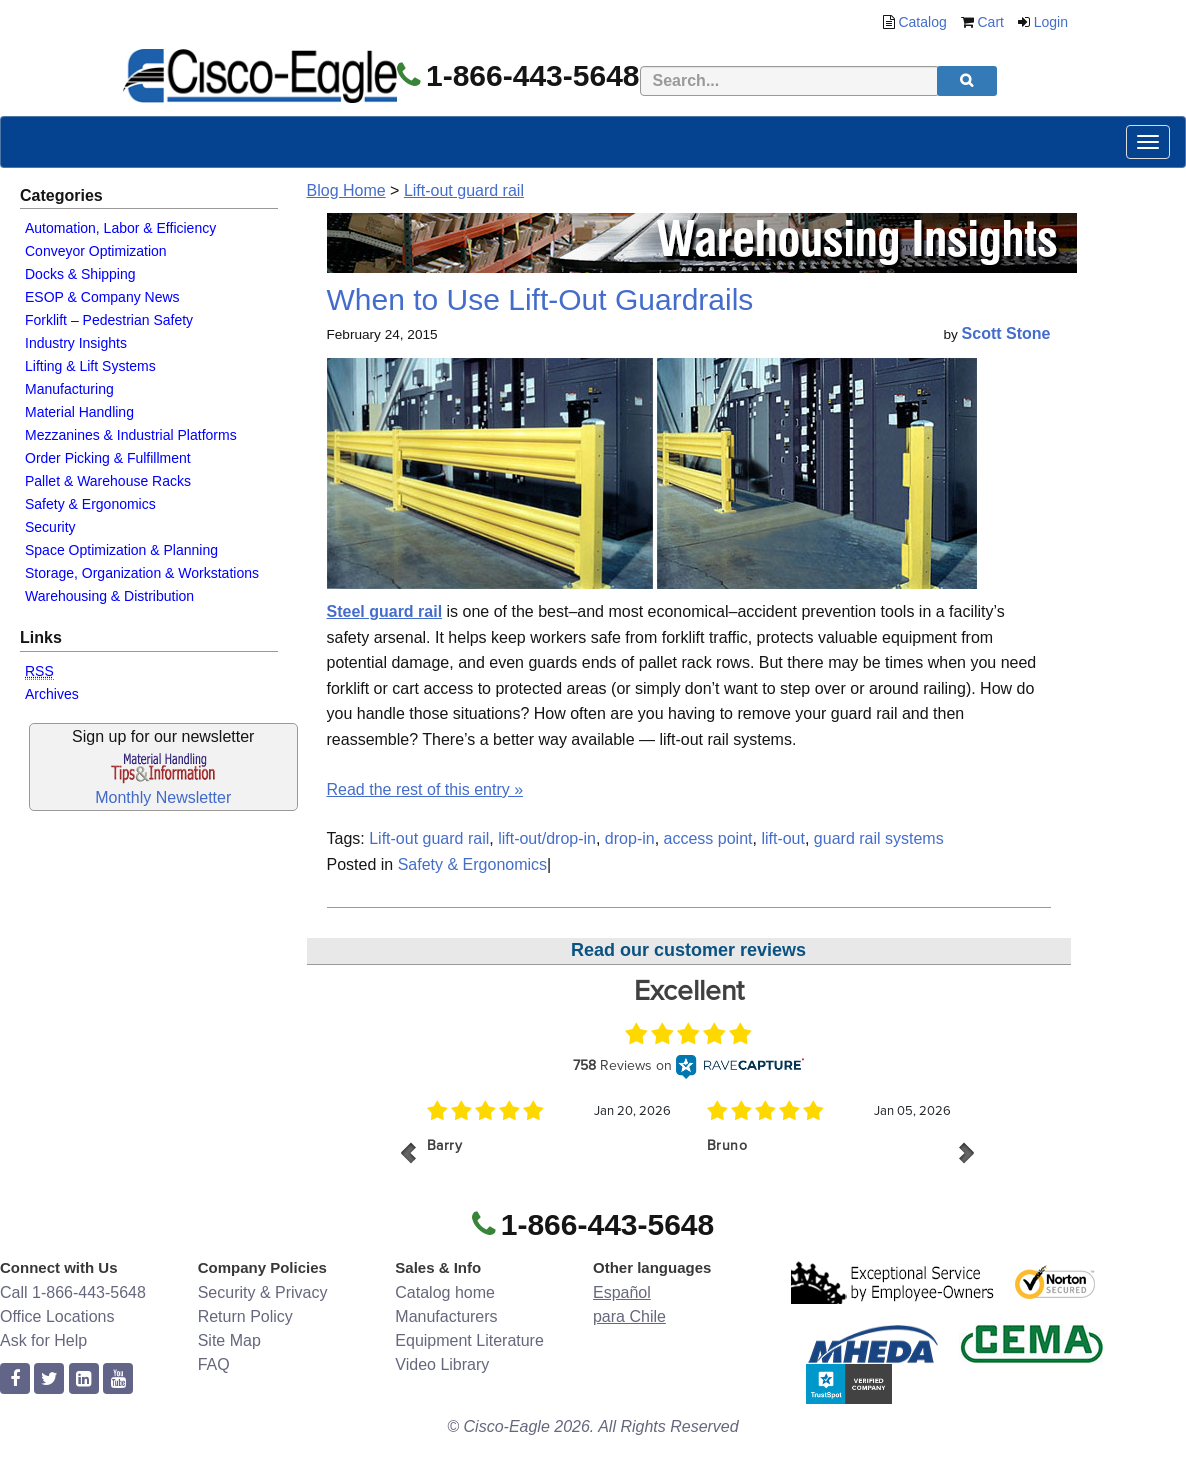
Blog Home (346, 190)
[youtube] (118, 1379)
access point (708, 838)
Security (50, 527)
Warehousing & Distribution (109, 596)
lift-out (783, 838)
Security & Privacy (263, 1292)
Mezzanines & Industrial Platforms (131, 435)
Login (1051, 22)
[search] (967, 81)
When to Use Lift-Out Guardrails (540, 299)
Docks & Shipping (80, 274)
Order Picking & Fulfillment (108, 458)
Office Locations (57, 1316)
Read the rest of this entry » (425, 789)
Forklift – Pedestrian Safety (109, 320)
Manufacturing (69, 389)
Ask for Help (43, 1340)
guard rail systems (879, 838)
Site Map (229, 1340)
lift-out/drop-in (547, 838)
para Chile (629, 1316)
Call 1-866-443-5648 (73, 1292)
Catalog (922, 22)
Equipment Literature (469, 1340)
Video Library (442, 1364)
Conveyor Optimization (96, 251)
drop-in (630, 838)
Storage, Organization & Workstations (142, 573)
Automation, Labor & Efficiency (120, 228)
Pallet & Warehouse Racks (108, 481)
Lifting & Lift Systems (90, 366)
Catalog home (445, 1292)
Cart (991, 22)
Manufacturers (446, 1316)
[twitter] (49, 1379)
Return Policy (245, 1316)
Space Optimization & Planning (121, 550)
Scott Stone (1006, 333)
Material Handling (79, 412)
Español (622, 1292)
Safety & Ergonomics (90, 504)
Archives (52, 694)
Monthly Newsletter (163, 797)
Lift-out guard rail (464, 190)
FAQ (214, 1364)
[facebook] (15, 1379)
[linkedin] (84, 1379)
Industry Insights (76, 343)
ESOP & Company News (102, 297)
